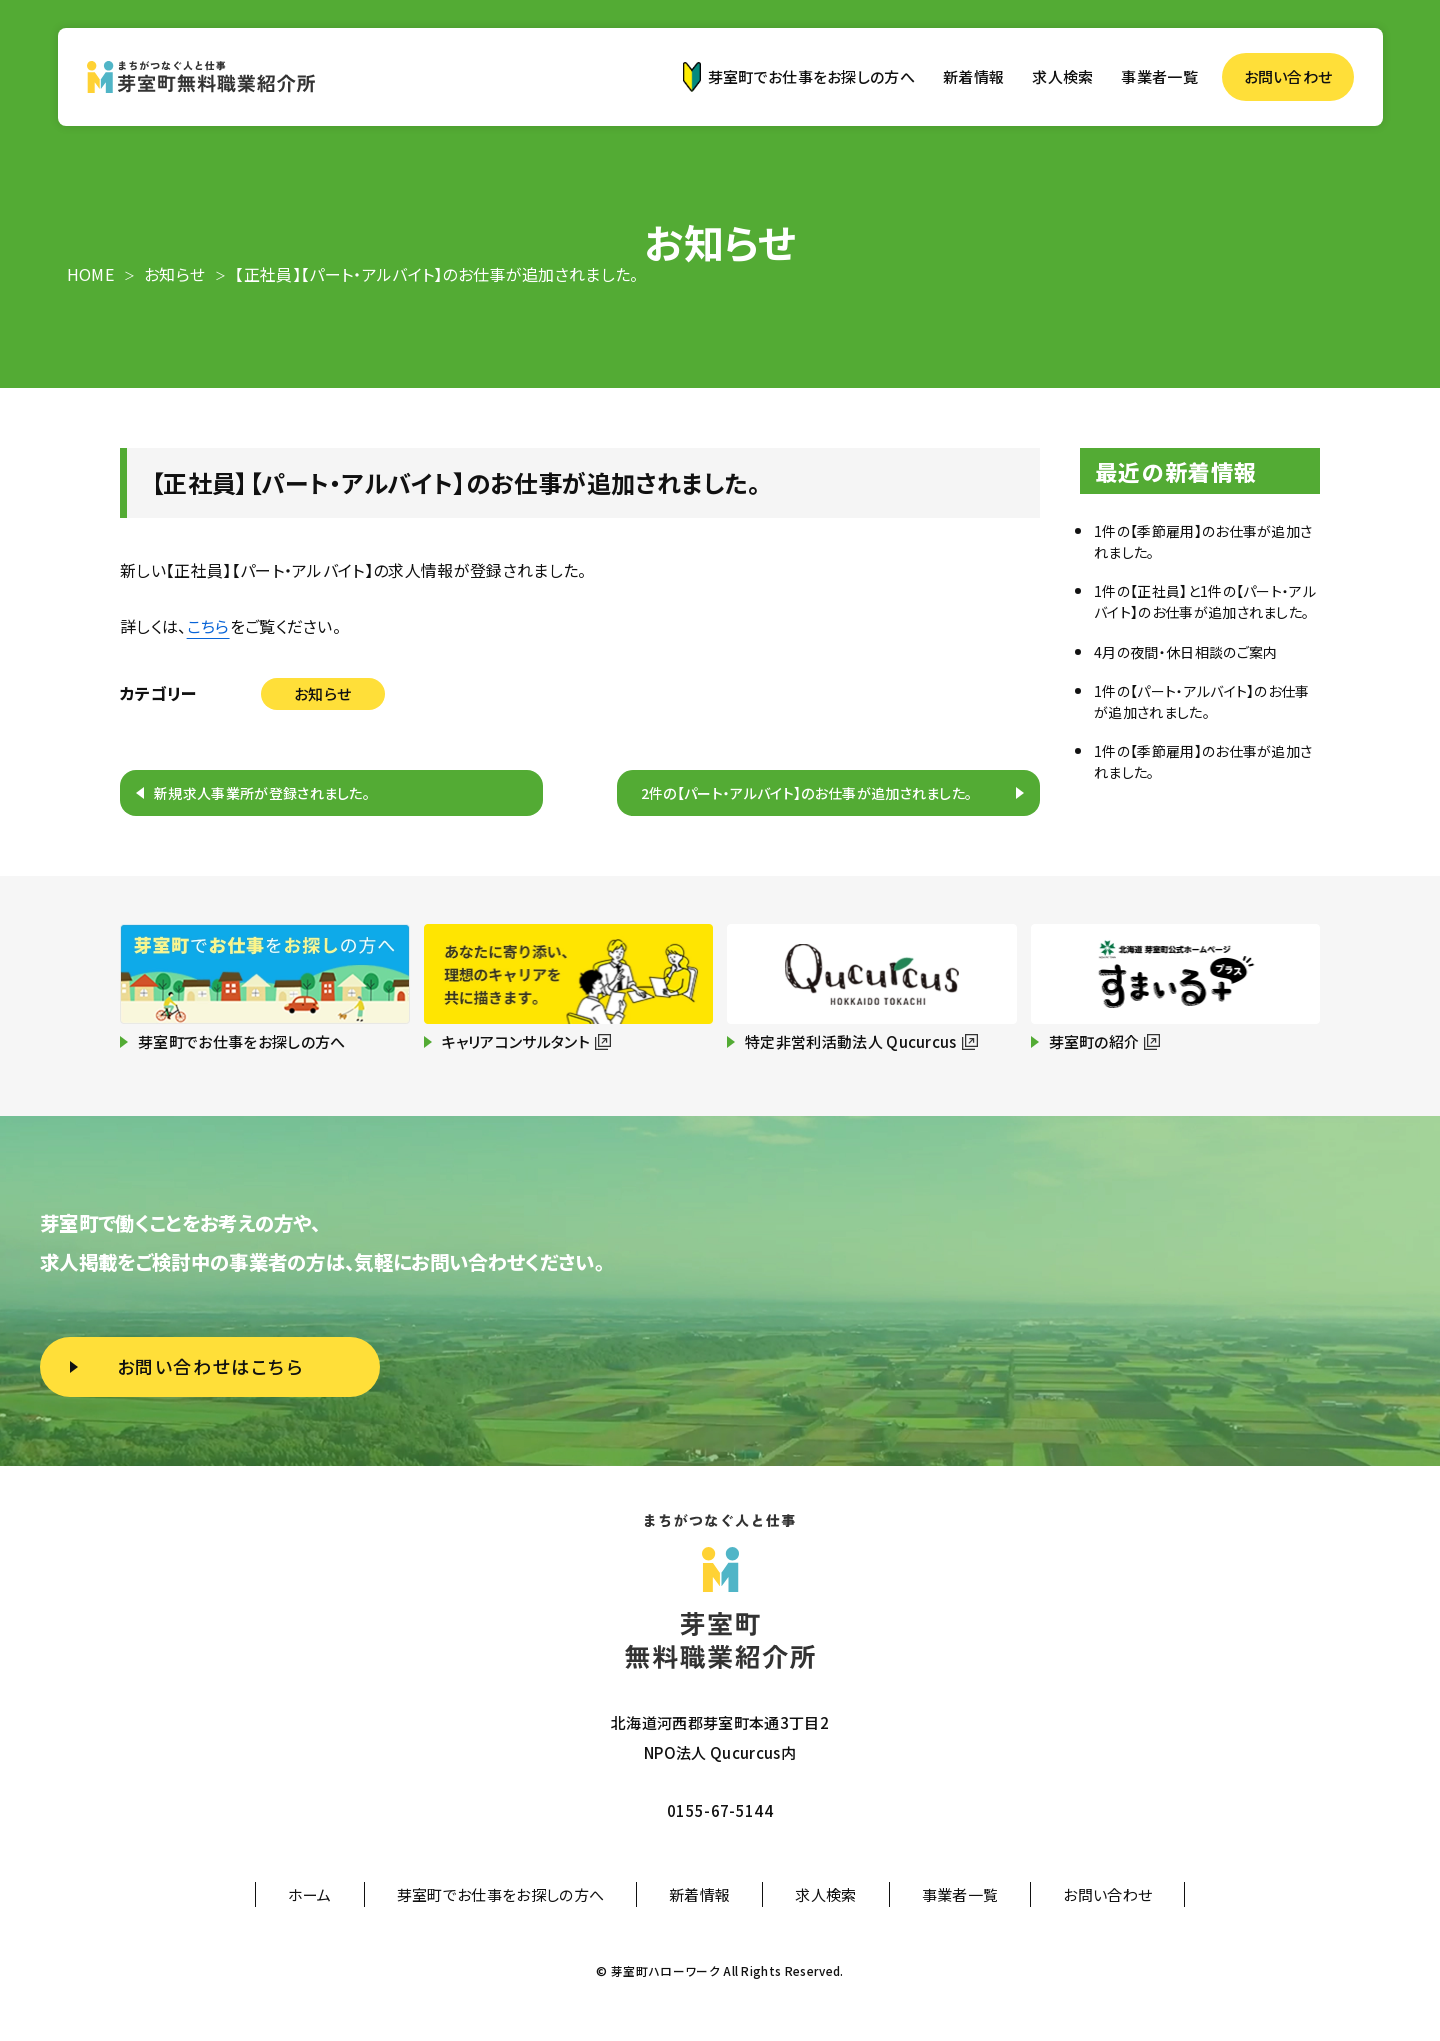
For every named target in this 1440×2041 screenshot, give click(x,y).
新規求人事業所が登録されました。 (262, 793)
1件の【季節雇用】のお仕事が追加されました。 (1203, 541)
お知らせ (322, 693)
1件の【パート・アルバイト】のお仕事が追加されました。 (1202, 701)
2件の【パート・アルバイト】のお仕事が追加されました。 (807, 793)
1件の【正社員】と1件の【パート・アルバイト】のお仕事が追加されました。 (1205, 601)
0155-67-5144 (720, 1810)
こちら (208, 626)
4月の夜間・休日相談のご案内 (1185, 652)
